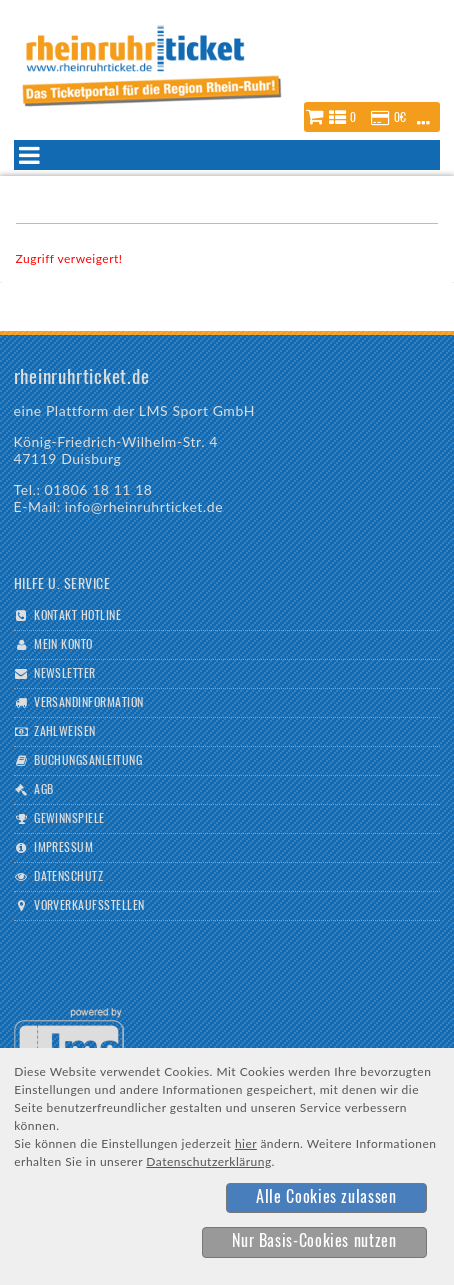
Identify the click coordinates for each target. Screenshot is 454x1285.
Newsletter (65, 674)
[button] (372, 117)
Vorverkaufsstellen (89, 906)
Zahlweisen (65, 732)
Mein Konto (63, 645)
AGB (43, 790)
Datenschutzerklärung (208, 1161)
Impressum (63, 848)
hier (246, 1143)
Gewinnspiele (69, 819)
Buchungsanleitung (88, 761)
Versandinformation (89, 703)
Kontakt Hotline (77, 616)
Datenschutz (68, 877)
